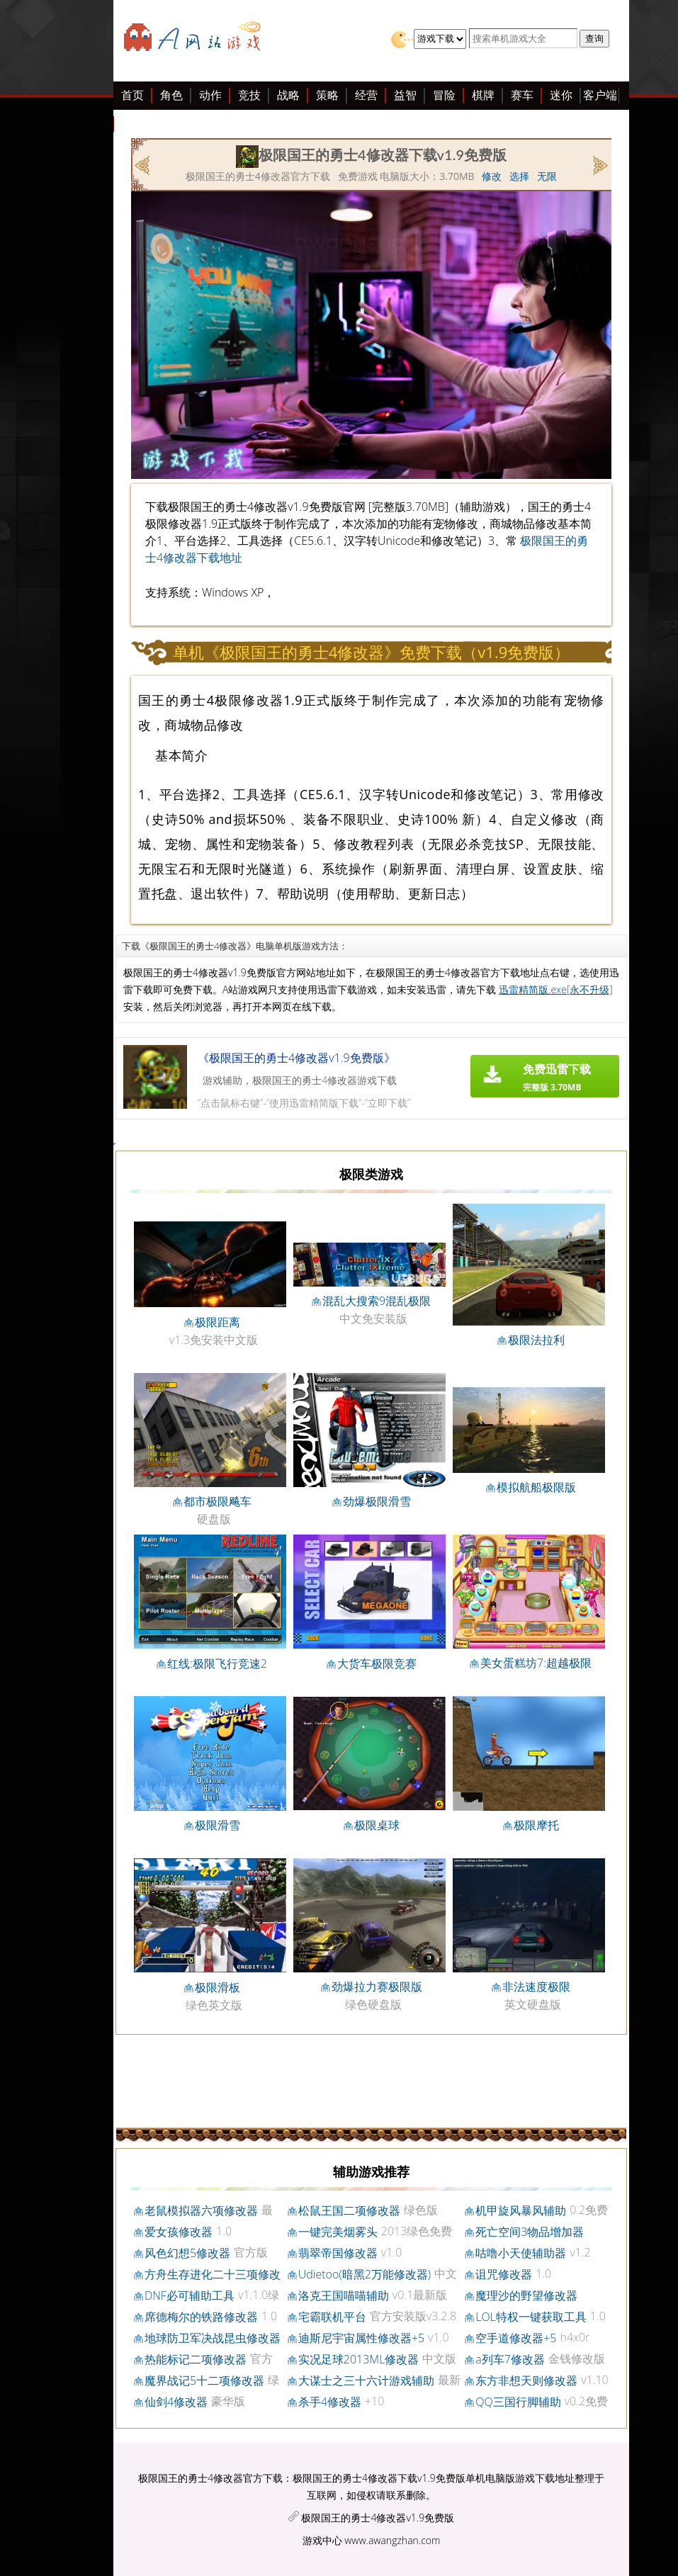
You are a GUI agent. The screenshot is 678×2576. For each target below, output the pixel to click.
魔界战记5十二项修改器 (204, 2380)
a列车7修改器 (510, 2359)
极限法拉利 (536, 1340)
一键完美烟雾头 (338, 2231)
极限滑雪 (217, 1825)
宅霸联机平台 (332, 2316)
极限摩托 (536, 1825)
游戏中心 (322, 2540)
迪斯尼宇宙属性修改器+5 (361, 2338)
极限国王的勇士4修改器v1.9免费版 (377, 2517)
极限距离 (217, 1322)
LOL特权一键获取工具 (531, 2316)
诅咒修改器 (503, 2274)
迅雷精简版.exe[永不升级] (556, 989)
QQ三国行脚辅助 (517, 2402)
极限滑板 (217, 1987)
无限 (547, 176)
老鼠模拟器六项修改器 (201, 2210)
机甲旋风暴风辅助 (520, 2210)
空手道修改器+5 (515, 2338)
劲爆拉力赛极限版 (377, 1986)
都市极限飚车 (217, 1501)
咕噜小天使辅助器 (520, 2253)
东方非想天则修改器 (526, 2380)
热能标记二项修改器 (196, 2359)
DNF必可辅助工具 (190, 2295)
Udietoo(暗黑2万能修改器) (364, 2274)
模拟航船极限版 (536, 1487)
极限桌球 (377, 1825)
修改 (492, 176)
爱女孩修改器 (179, 2231)
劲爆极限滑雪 (377, 1501)
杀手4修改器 (329, 2402)
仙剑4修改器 (176, 2402)
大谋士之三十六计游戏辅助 (366, 2380)
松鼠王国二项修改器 (349, 2210)
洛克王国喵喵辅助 (343, 2295)
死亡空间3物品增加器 (529, 2231)
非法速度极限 (536, 1986)
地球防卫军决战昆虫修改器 (213, 2338)
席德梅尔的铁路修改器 (201, 2316)
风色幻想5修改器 (187, 2253)
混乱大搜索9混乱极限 (376, 1301)
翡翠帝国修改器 (338, 2253)
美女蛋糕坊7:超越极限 (536, 1663)
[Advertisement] (106, 310)
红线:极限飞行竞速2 (217, 1663)
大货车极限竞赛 (377, 1663)
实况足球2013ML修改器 (358, 2359)
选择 (519, 176)
